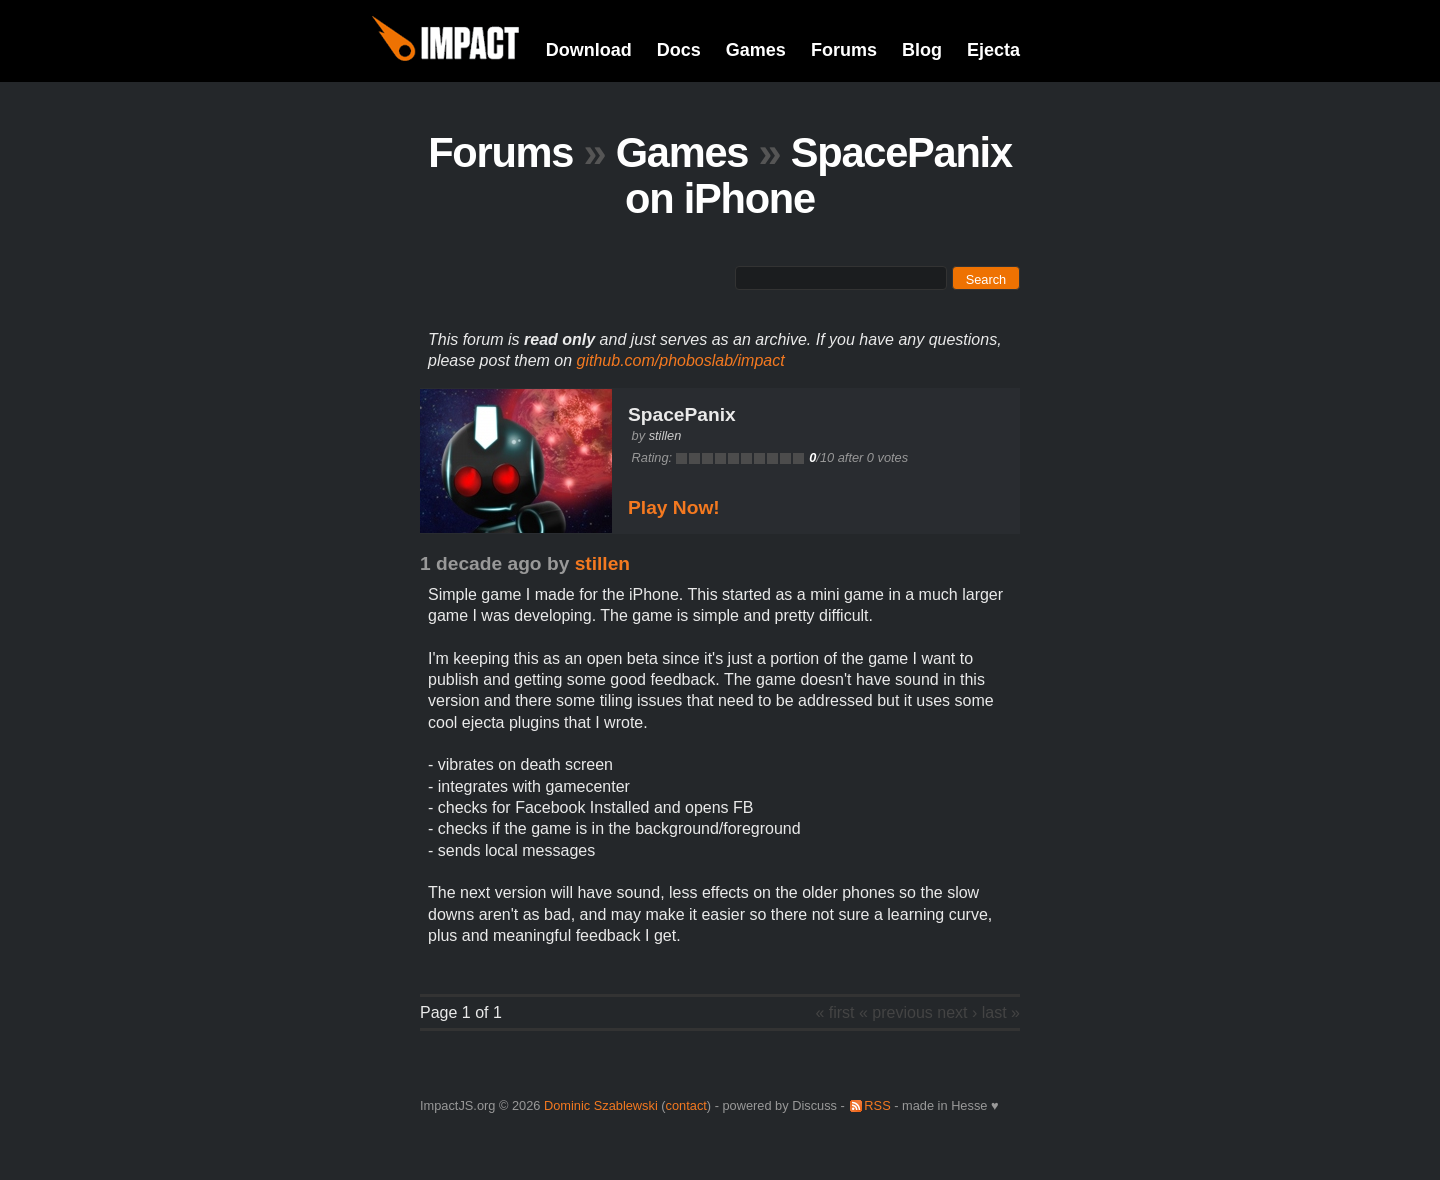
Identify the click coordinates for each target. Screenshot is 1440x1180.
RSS (877, 1105)
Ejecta (993, 50)
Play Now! (674, 507)
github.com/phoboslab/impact (681, 360)
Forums (844, 50)
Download (589, 50)
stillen (665, 435)
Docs (679, 50)
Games (756, 50)
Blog (922, 50)
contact (686, 1105)
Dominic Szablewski (601, 1105)
